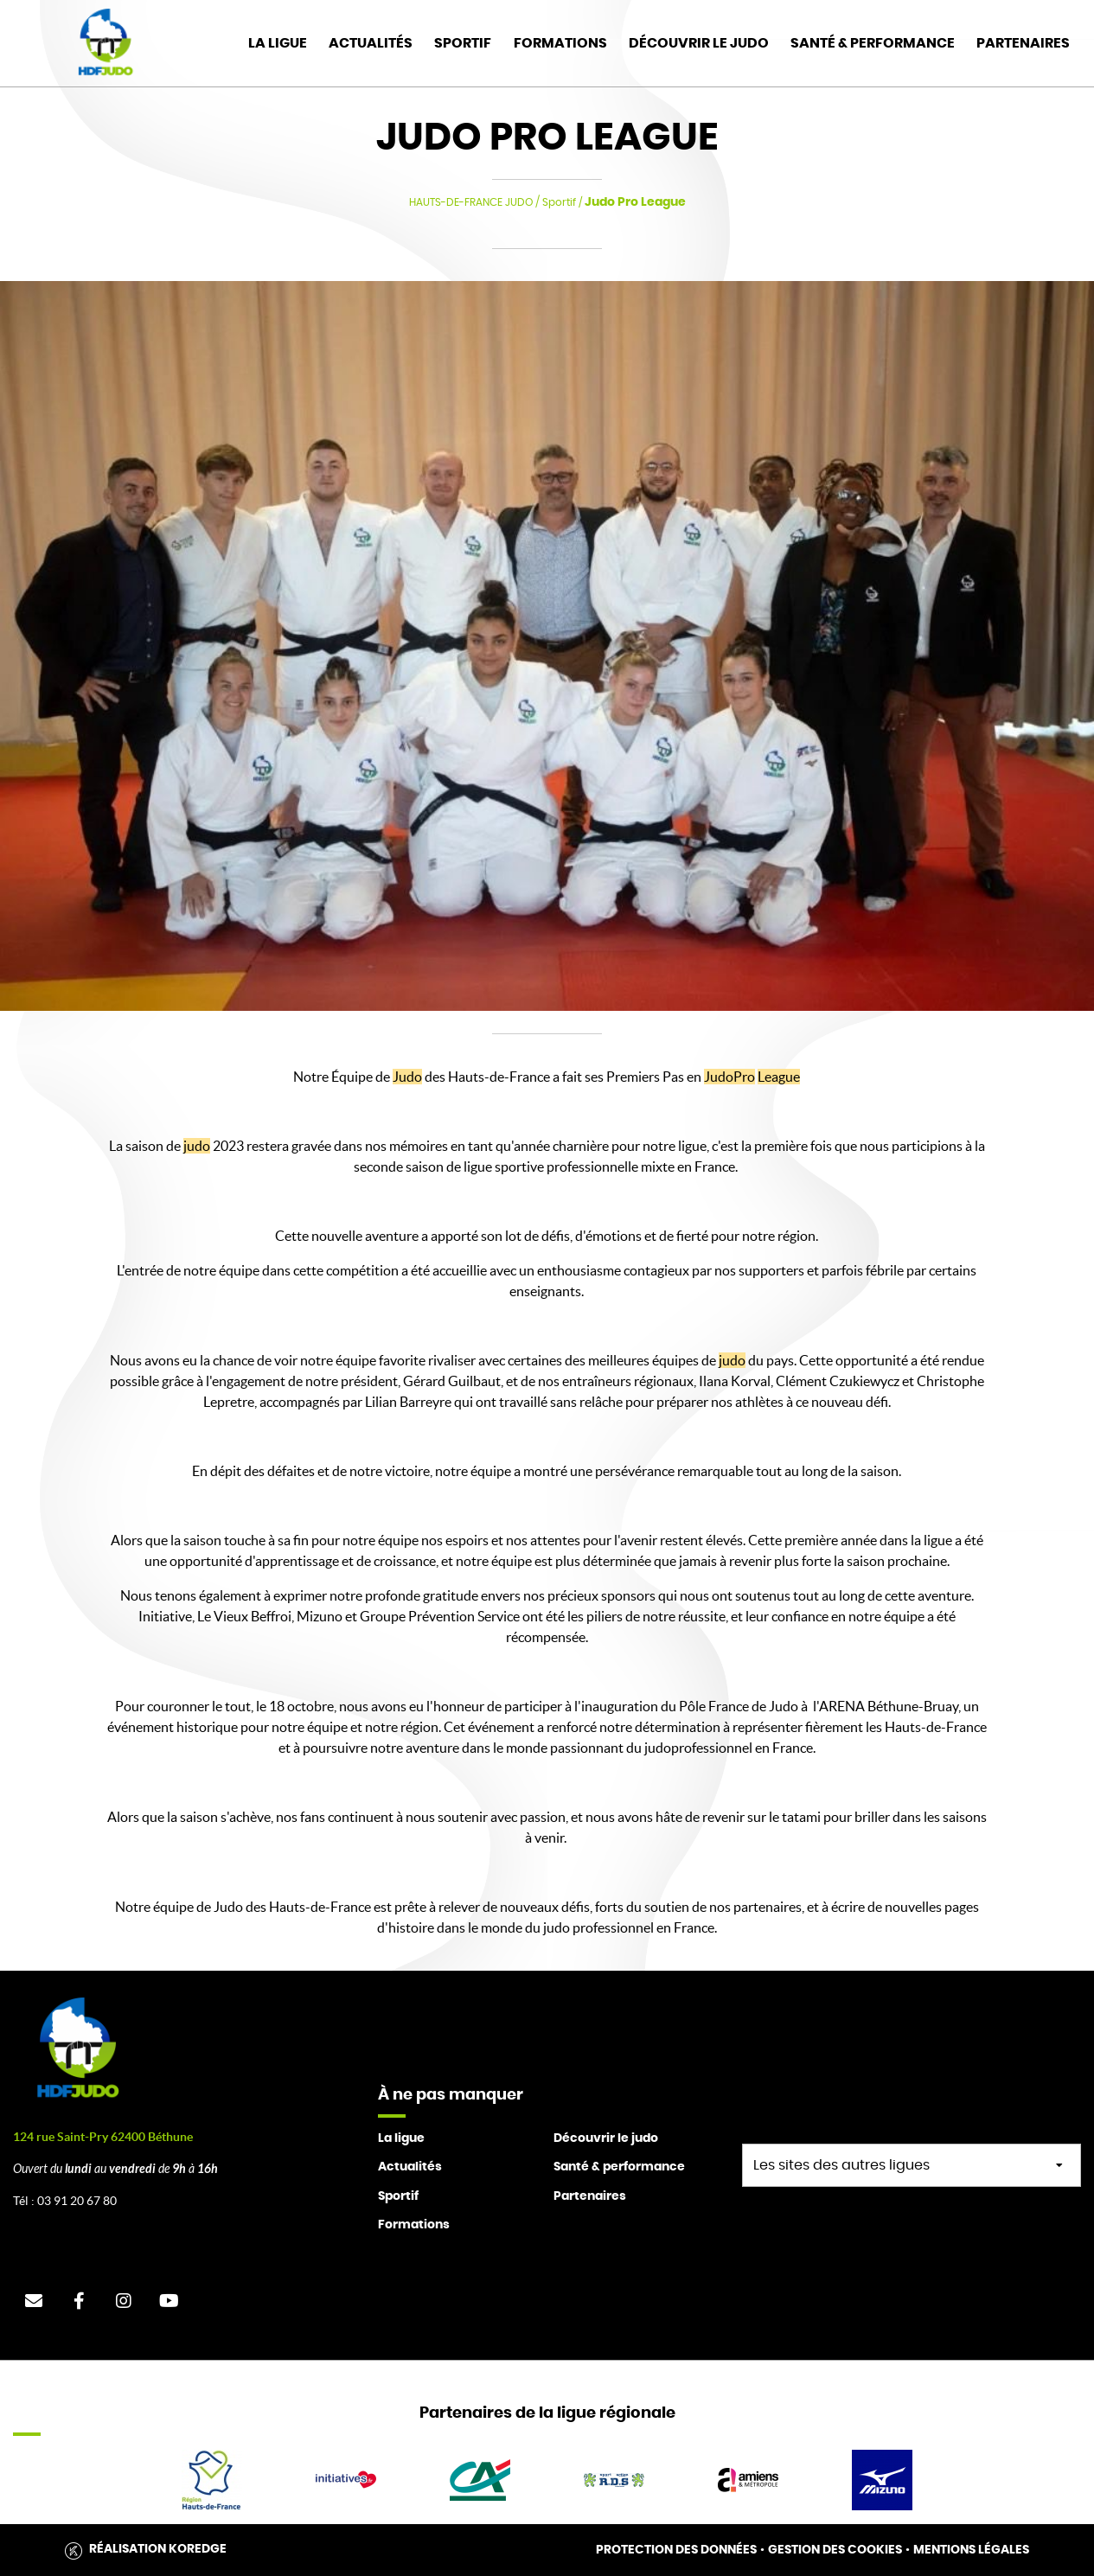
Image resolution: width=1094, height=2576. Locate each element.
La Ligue (277, 43)
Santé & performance (619, 2167)
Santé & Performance (872, 43)
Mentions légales (971, 2550)
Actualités (371, 43)
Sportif (462, 43)
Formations (560, 43)
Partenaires (1023, 43)
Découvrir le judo (699, 43)
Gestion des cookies (835, 2550)
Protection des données (676, 2550)
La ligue (401, 2138)
